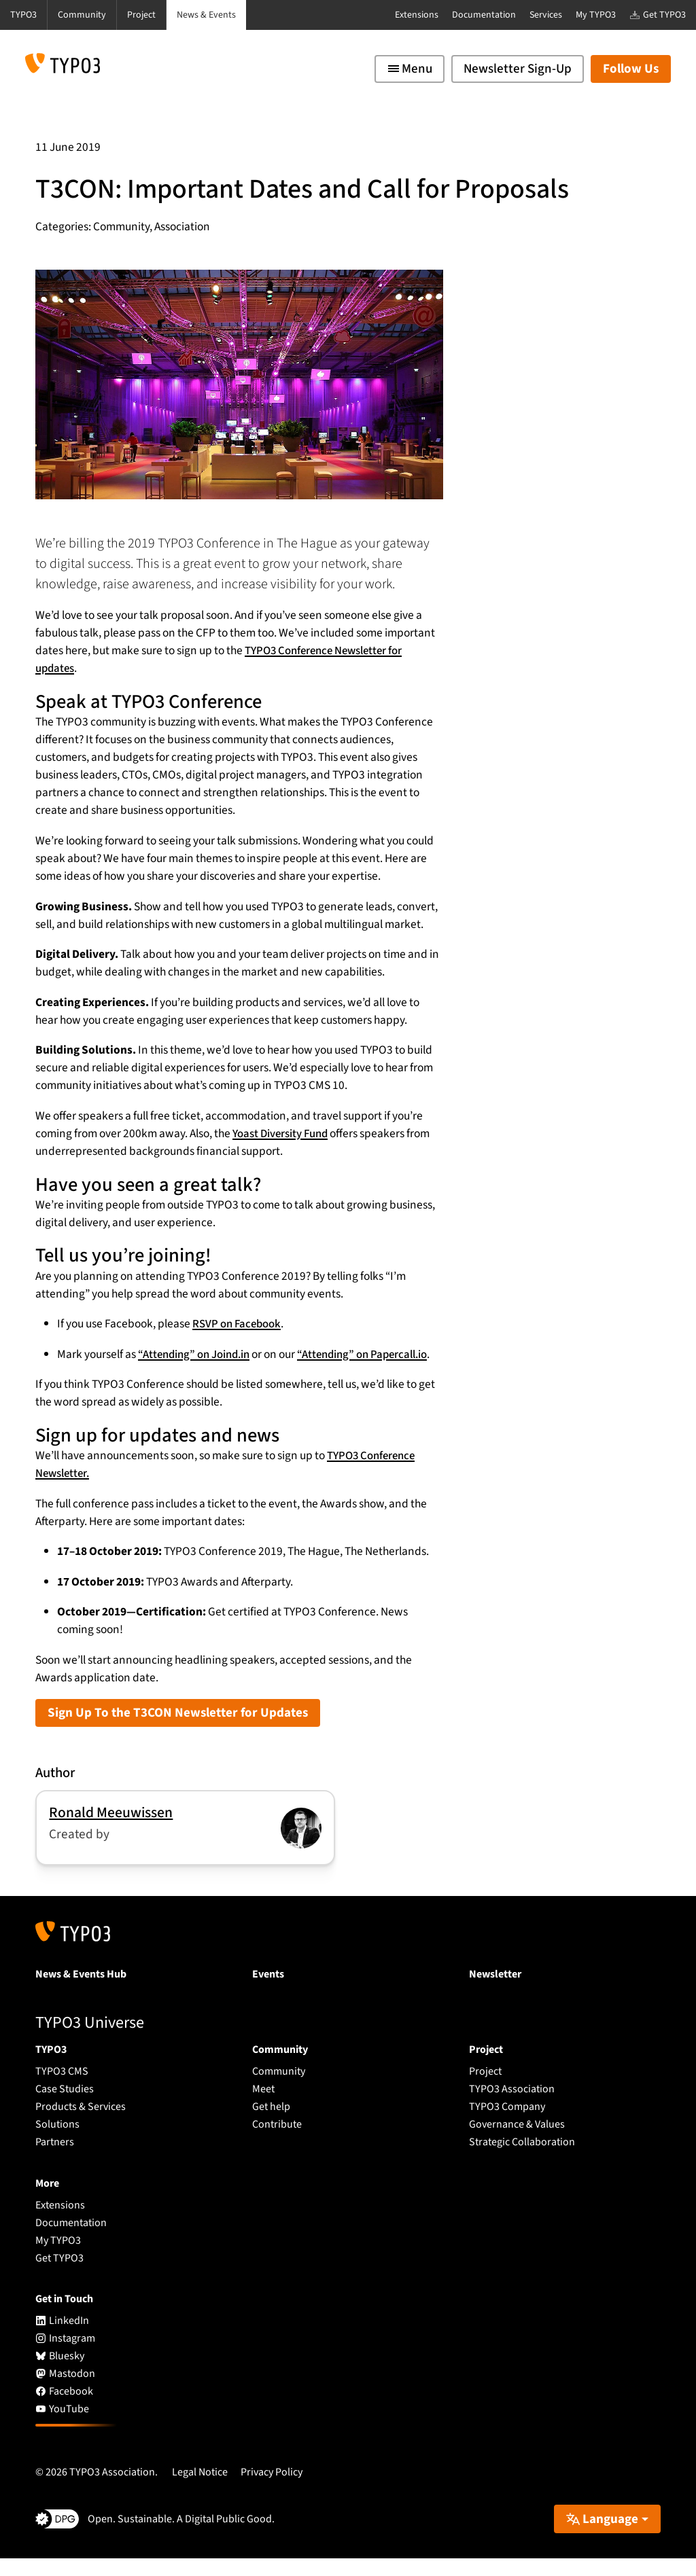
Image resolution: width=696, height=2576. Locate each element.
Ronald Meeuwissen (111, 1829)
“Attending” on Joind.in (197, 1353)
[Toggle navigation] (410, 69)
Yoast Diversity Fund (282, 1133)
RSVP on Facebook (237, 1323)
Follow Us (631, 69)
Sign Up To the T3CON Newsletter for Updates (178, 1730)
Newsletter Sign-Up (518, 69)
